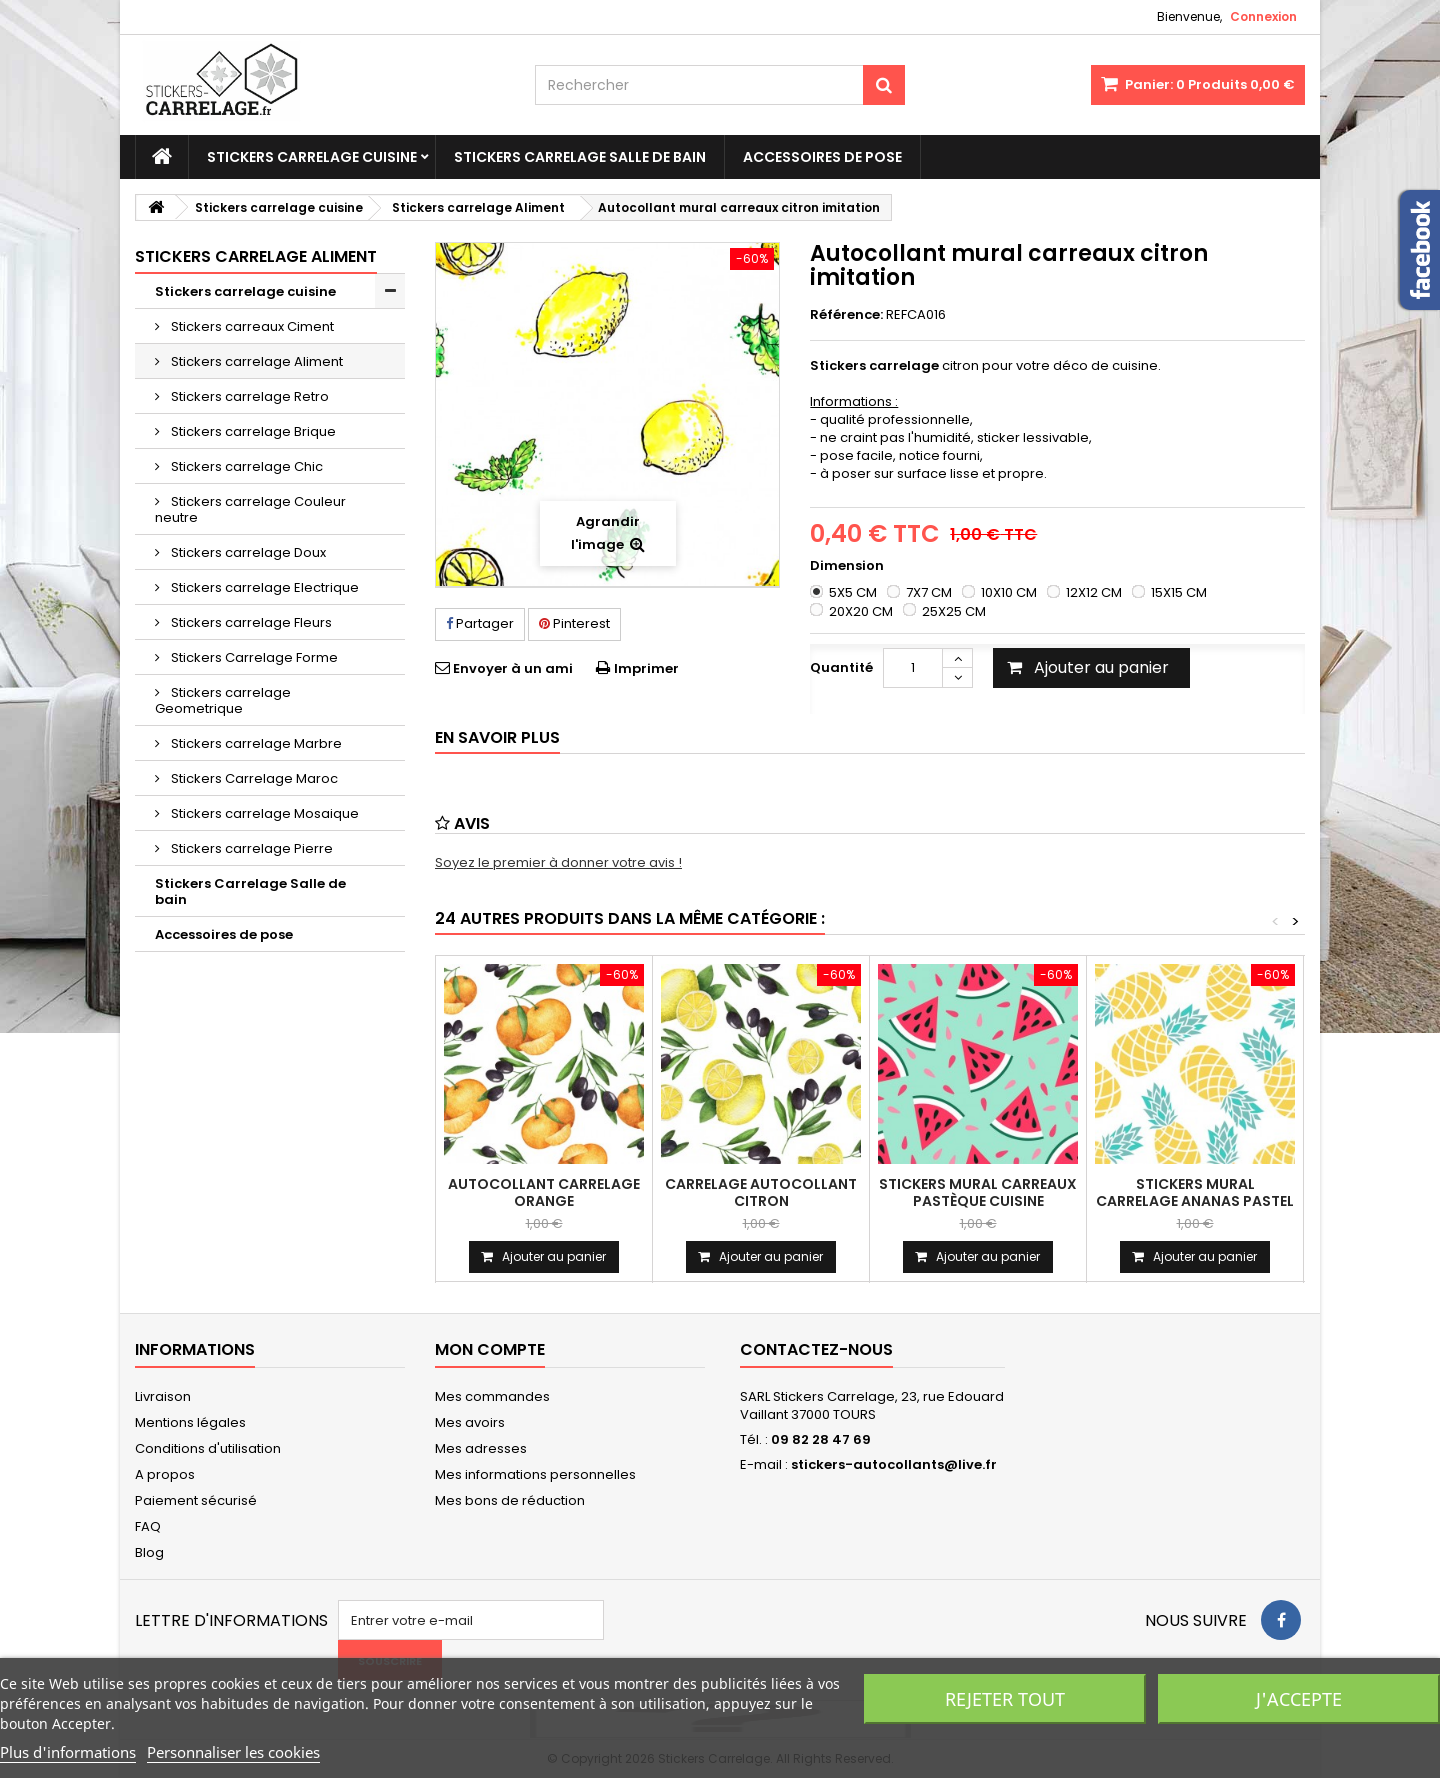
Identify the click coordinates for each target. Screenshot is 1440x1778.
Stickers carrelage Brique (252, 431)
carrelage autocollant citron (761, 1192)
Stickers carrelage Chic (245, 466)
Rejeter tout (1005, 1699)
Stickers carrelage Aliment (255, 361)
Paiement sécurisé (196, 1500)
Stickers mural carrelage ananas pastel (1195, 1192)
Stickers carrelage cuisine (312, 157)
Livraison (163, 1396)
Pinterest (574, 623)
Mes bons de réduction (510, 1500)
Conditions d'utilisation (208, 1448)
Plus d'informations (68, 1752)
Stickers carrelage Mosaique (263, 813)
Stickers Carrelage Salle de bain (580, 157)
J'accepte (1299, 1699)
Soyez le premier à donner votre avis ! (558, 862)
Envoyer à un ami (513, 668)
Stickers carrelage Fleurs (250, 622)
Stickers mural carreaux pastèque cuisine (978, 1192)
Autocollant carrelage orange (544, 1192)
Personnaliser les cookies (233, 1752)
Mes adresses (481, 1448)
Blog (149, 1552)
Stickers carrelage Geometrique (223, 700)
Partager (480, 623)
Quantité (841, 667)
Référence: (846, 315)
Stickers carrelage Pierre (250, 848)
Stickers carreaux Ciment (251, 326)
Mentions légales (190, 1422)
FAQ (148, 1526)
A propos (165, 1474)
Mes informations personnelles (535, 1474)
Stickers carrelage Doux (247, 552)
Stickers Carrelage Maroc (253, 778)
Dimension (848, 566)
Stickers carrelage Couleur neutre (250, 509)
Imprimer (646, 668)
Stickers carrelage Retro (248, 396)
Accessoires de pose (822, 157)
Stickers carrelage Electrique (263, 587)
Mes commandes (492, 1396)
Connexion (1263, 16)
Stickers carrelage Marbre (255, 743)
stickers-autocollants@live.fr (894, 1464)
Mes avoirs (470, 1422)
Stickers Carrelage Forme (253, 657)
